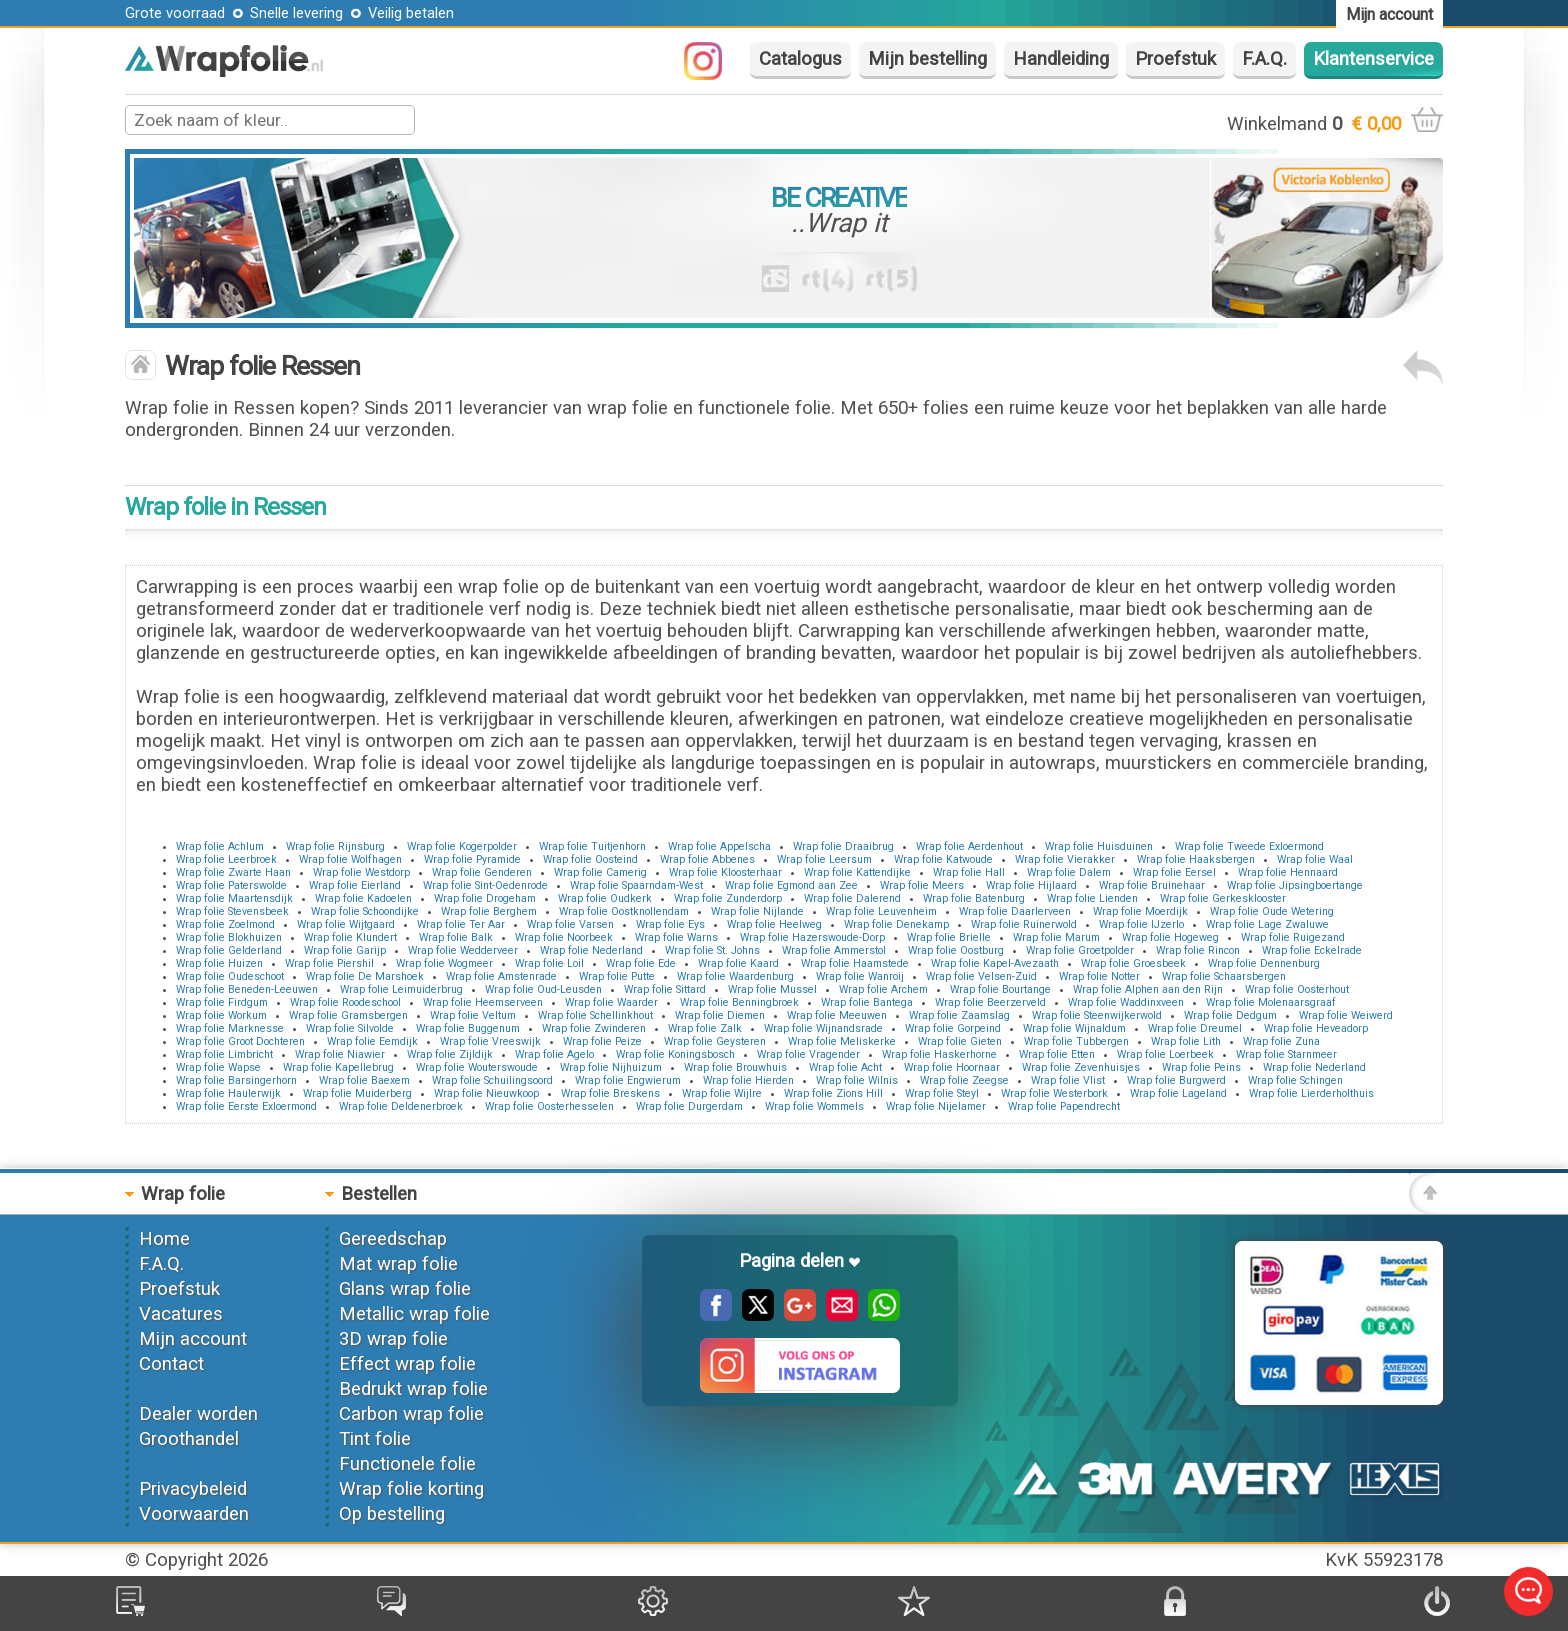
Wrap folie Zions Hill (833, 1093)
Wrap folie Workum (221, 1015)
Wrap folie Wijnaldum (1074, 1028)
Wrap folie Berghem (489, 911)
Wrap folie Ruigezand (1293, 937)
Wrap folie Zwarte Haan (233, 872)
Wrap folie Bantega (867, 1002)
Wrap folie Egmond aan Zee (791, 885)
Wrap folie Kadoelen (363, 898)
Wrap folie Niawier (340, 1054)
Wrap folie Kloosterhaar (725, 872)
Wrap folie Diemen (720, 1015)
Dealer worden (198, 1414)
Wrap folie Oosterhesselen (549, 1106)
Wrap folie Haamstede (855, 963)
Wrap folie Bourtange (1000, 989)
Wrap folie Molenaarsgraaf (1271, 1002)
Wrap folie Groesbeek (1133, 963)
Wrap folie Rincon (1198, 950)
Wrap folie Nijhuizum (611, 1067)
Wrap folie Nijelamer (936, 1106)
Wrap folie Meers (922, 885)
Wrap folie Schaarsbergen (1224, 976)
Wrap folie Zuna (1281, 1041)
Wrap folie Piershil (329, 963)
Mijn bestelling (927, 59)
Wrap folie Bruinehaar (1152, 885)
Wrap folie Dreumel (1195, 1028)
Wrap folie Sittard (665, 989)
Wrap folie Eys (670, 924)
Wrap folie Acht (845, 1067)
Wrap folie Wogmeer (444, 963)
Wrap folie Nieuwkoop (486, 1093)
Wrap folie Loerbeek (1165, 1054)
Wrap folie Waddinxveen (1126, 1002)
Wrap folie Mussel (772, 989)
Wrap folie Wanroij (860, 976)
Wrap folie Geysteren (715, 1041)
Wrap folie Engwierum (628, 1080)
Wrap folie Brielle (949, 937)
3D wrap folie (393, 1339)
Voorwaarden (194, 1514)
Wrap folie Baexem (364, 1080)
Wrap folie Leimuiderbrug (401, 989)
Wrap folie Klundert (350, 937)
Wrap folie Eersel (1174, 872)
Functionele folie (407, 1464)
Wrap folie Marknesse (230, 1028)
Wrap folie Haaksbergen (1196, 859)
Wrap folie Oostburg (956, 950)
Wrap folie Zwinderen (594, 1028)
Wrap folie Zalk (705, 1028)
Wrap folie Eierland (355, 885)
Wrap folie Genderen (482, 872)
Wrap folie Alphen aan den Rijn (1148, 989)
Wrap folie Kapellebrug (338, 1067)
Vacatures (181, 1314)
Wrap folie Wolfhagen (350, 859)
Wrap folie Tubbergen (1076, 1041)
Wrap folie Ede (641, 963)
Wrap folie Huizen (219, 963)
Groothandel (189, 1439)
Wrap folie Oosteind (590, 859)
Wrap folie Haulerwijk (228, 1093)
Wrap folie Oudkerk (605, 898)
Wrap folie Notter (1099, 976)
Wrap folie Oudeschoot (230, 976)
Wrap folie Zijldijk (450, 1054)
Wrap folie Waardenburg (735, 976)
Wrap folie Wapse (218, 1067)
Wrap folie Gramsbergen (348, 1015)
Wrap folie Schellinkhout (595, 1015)
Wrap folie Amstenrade (501, 976)
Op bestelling (392, 1514)
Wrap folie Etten (1057, 1054)
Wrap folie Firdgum (222, 1002)
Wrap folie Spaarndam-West (636, 885)
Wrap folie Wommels (814, 1106)
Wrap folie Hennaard (1288, 872)
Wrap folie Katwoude (943, 859)
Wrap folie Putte (617, 976)
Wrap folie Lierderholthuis (1311, 1093)
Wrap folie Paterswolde (231, 885)
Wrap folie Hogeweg (1170, 937)
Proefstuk (1175, 59)
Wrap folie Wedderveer (463, 950)
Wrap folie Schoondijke (365, 911)
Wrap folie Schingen (1295, 1080)
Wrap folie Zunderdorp (728, 898)
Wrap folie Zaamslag (959, 1015)
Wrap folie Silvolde (350, 1028)
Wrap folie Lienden (1092, 898)
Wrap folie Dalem (1069, 872)
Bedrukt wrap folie (413, 1389)
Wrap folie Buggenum (468, 1028)
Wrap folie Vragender (808, 1054)
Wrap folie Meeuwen (837, 1015)
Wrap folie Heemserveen (483, 1002)
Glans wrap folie (405, 1289)
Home (164, 1239)
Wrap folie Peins (1201, 1067)
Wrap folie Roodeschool (345, 1002)
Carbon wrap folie (411, 1414)
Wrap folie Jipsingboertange (1295, 885)
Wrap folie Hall (969, 872)
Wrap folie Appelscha (719, 846)
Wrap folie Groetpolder (1080, 950)
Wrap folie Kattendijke (857, 872)
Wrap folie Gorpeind (953, 1028)
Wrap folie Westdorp (361, 872)
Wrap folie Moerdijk (1140, 911)
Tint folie (375, 1439)
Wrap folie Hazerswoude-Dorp (812, 937)
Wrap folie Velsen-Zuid (981, 976)
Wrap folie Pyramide (472, 859)
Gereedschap (393, 1239)
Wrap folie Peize (602, 1041)
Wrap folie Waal (1315, 859)
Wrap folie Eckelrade (1312, 950)
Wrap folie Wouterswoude (477, 1067)
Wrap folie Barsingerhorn (236, 1080)
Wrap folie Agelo (554, 1054)
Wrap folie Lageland (1178, 1093)
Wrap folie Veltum (473, 1015)
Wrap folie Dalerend (852, 898)
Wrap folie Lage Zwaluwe (1267, 924)
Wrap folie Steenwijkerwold (1097, 1015)
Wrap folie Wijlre (722, 1093)
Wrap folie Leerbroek (226, 859)
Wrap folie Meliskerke (842, 1041)
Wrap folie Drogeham (485, 898)
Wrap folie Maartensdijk (234, 898)
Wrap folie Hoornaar (952, 1067)
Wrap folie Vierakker (1065, 859)
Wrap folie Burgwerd (1176, 1080)
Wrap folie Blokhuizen (229, 937)
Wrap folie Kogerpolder (462, 846)
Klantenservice (1373, 59)
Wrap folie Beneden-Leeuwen (247, 989)
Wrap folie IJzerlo (1141, 924)
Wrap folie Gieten (960, 1041)
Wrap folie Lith (1186, 1041)
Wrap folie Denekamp (896, 924)
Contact (171, 1364)
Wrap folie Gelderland (229, 950)
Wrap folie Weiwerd (1346, 1015)
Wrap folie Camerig (600, 872)
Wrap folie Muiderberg (357, 1093)
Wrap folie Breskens (610, 1093)
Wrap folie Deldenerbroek (401, 1106)
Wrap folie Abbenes (707, 859)
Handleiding (1061, 59)
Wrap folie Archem (883, 989)
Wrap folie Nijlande (757, 911)
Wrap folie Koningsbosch (675, 1054)
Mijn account (193, 1339)
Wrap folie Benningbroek (739, 1002)
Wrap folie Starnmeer (1286, 1054)
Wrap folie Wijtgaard (346, 924)
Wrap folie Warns (676, 937)
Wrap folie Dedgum (1230, 1015)
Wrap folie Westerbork (1054, 1093)
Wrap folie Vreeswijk (490, 1041)
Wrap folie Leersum (824, 859)
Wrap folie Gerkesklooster (1223, 898)
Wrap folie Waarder (611, 1002)
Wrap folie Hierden (748, 1080)
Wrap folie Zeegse (964, 1080)
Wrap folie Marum (1056, 937)
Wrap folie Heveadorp (1316, 1028)
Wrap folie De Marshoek (365, 976)
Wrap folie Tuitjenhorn (592, 846)
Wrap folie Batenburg (974, 898)
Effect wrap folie (407, 1364)
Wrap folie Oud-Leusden (543, 989)
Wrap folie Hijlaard (1031, 885)
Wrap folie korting (411, 1489)
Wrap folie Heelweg (774, 924)
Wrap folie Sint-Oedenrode (485, 885)
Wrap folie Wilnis (857, 1080)
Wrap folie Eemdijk (372, 1041)
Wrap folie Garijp (345, 950)
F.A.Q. (1264, 59)
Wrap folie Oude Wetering (1272, 911)
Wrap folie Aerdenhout (969, 846)
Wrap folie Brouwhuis (735, 1067)
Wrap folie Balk (456, 937)
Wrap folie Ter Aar (461, 924)
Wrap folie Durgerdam (689, 1106)
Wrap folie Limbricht (224, 1054)
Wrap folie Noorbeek (564, 937)
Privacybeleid (193, 1489)
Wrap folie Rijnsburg (335, 846)
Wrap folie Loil (549, 963)
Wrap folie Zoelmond (225, 924)
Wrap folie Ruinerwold (1024, 924)
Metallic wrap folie (414, 1314)
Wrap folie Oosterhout (1297, 989)
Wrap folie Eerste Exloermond (246, 1106)
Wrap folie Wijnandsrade (823, 1028)
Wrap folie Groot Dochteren (240, 1041)
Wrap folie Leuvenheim (881, 911)
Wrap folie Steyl (942, 1093)
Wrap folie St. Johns (712, 950)
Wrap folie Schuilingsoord (492, 1080)
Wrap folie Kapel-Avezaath (995, 963)
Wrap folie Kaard (738, 963)
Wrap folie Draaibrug (843, 846)
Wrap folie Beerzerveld (990, 1002)
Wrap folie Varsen (570, 924)
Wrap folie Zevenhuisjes (1081, 1067)
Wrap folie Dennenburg (1264, 963)
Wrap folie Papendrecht (1064, 1106)
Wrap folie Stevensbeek (232, 911)
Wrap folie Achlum (220, 846)
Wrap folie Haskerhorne (939, 1054)
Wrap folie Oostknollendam (624, 911)
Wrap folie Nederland (591, 950)
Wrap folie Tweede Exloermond (1249, 846)
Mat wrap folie (398, 1264)
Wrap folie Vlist (1068, 1080)
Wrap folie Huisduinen (1099, 846)
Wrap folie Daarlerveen (1015, 911)
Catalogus (800, 59)
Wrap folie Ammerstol (834, 950)
